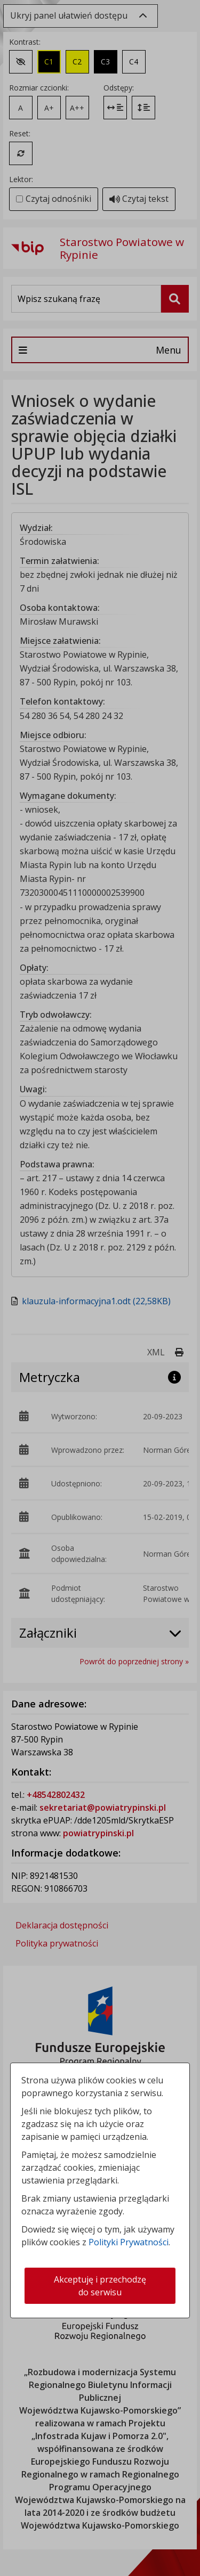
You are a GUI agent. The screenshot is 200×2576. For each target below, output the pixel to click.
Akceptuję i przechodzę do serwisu (100, 2286)
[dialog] (100, 1288)
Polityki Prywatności (129, 2242)
